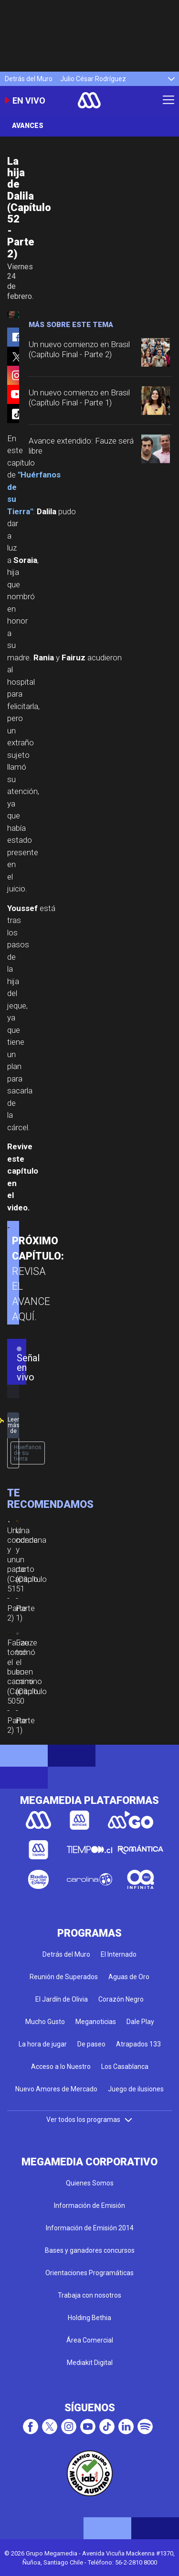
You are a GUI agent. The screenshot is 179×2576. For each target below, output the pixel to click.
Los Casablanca (124, 2066)
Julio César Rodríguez (93, 79)
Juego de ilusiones (136, 2089)
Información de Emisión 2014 (90, 2228)
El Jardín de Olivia (61, 1999)
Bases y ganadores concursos (90, 2250)
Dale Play (140, 2021)
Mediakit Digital (90, 2362)
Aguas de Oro (128, 1977)
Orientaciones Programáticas (89, 2273)
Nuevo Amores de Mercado (56, 2089)
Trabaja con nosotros (89, 2295)
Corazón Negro (121, 1999)
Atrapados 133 (138, 2044)
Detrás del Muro (29, 79)
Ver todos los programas (89, 2119)
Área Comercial (89, 2340)
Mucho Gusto (45, 2021)
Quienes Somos (90, 2183)
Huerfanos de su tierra (28, 1453)
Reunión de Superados (64, 1977)
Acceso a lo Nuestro (61, 2066)
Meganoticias (95, 2021)
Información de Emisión (89, 2205)
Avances (27, 125)
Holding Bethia (89, 2318)
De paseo (91, 2044)
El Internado (119, 1954)
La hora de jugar (43, 2044)
